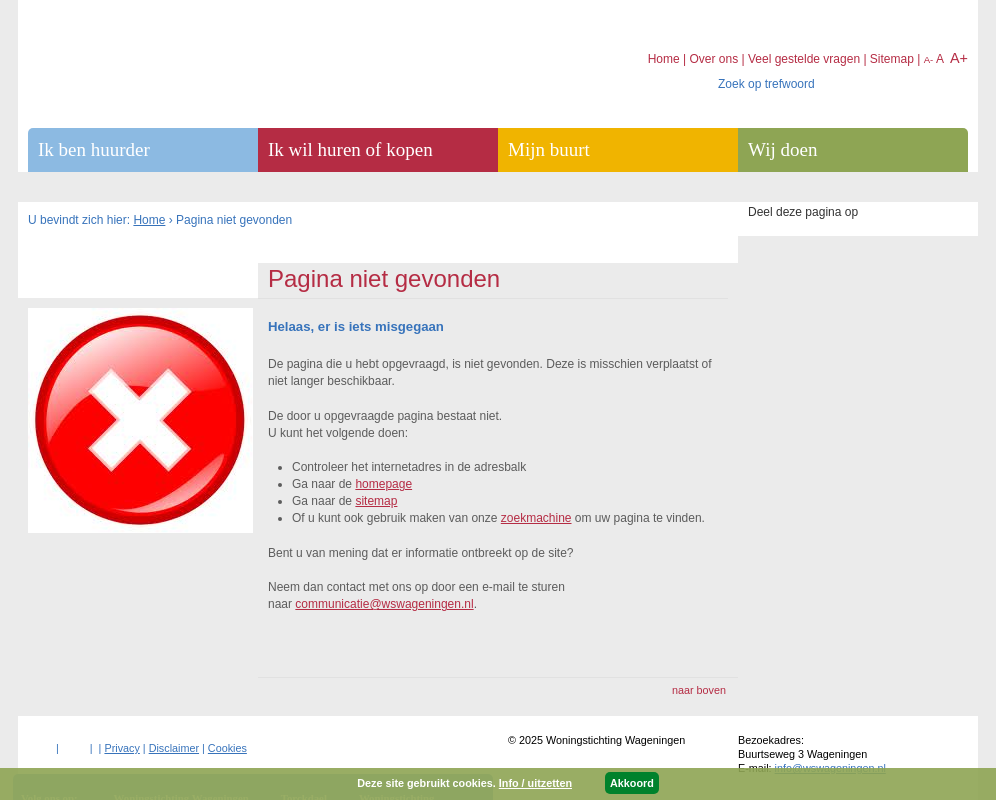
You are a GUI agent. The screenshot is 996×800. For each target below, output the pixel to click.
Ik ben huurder (94, 149)
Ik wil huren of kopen (350, 149)
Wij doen (782, 149)
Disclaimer (174, 748)
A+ (959, 58)
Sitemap (892, 59)
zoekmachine (536, 518)
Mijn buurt (549, 149)
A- (929, 59)
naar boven (699, 690)
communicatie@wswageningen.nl (384, 604)
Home (149, 220)
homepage (383, 484)
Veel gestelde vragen (804, 59)
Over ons (713, 59)
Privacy (121, 748)
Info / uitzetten (535, 783)
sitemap (376, 501)
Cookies (227, 748)
